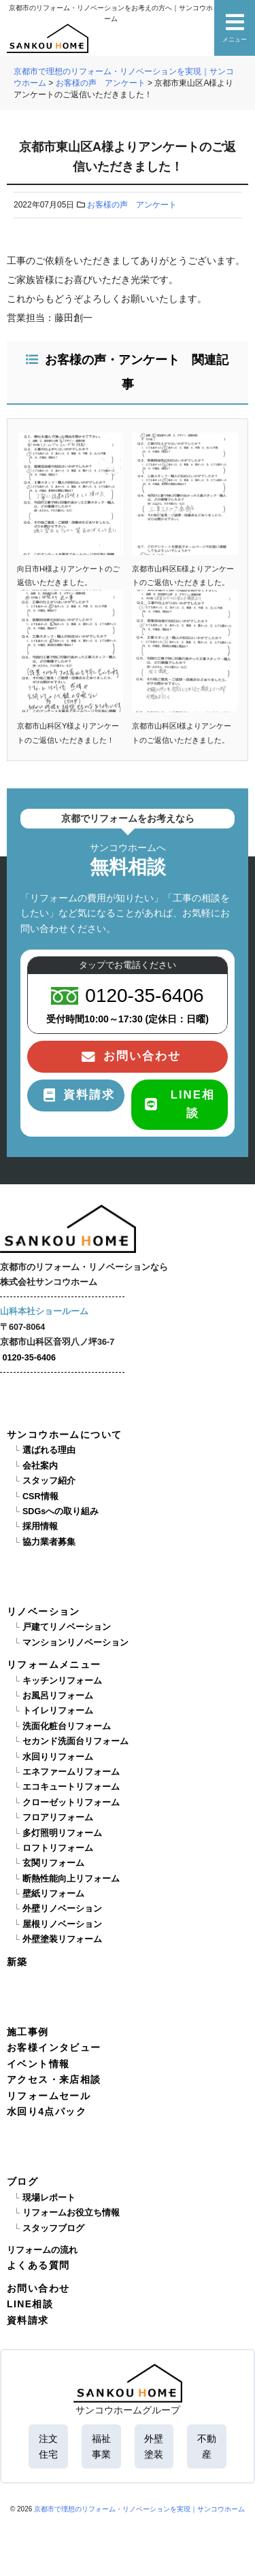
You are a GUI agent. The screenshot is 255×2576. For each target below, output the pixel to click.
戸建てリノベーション (66, 1627)
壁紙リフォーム (53, 1893)
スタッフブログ (53, 2228)
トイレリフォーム (57, 1711)
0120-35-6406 (29, 1357)
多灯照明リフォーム (62, 1833)
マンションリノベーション (75, 1642)
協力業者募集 (48, 1542)
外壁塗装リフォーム (62, 1939)
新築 (17, 1961)
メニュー (234, 27)
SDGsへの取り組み (60, 1511)
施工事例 (28, 2031)
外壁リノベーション (62, 1908)
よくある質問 (38, 2265)
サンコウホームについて (64, 1434)
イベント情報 (38, 2063)
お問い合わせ (38, 2288)
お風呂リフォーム (57, 1696)
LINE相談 (30, 2303)
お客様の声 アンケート (132, 205)
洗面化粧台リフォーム (66, 1726)
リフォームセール (48, 2095)
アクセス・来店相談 (54, 2079)
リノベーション (43, 1611)
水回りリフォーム (57, 1757)
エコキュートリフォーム (71, 1787)
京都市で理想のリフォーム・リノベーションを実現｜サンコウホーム (139, 2509)
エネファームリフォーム (71, 1772)
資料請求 (28, 2320)
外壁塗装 (153, 2446)
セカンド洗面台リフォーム (75, 1741)
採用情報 (40, 1526)
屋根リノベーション (62, 1924)
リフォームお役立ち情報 (71, 2213)
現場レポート (48, 2198)
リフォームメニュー (54, 1664)
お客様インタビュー (54, 2047)
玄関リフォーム (53, 1863)
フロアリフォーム (57, 1817)
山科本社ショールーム (44, 1311)
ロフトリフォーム (57, 1848)
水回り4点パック (46, 2111)
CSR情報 (40, 1496)
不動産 (206, 2446)
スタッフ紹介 (48, 1481)
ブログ (22, 2181)
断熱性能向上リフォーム (71, 1879)
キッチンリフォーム (62, 1681)
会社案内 (40, 1466)
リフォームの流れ (42, 2250)
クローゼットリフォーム (71, 1802)
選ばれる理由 (48, 1450)
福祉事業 (101, 2446)
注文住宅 (48, 2446)
